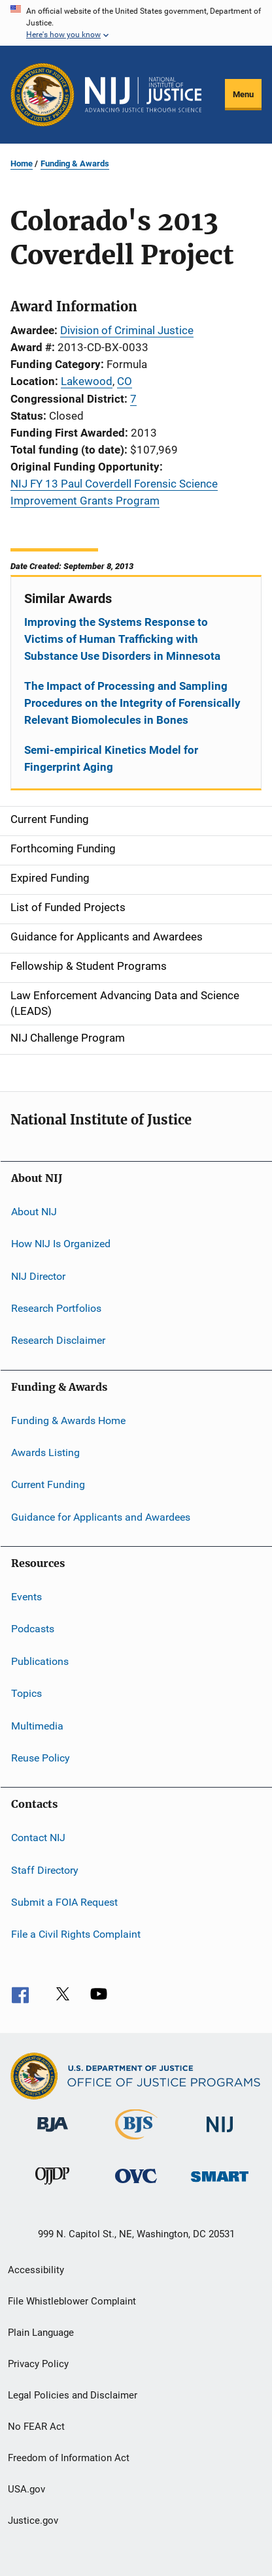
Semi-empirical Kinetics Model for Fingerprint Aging (111, 758)
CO (124, 381)
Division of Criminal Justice (127, 330)
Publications (40, 1661)
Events (26, 1597)
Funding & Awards (75, 163)
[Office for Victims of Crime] (136, 2185)
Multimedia (37, 1725)
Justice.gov (33, 2520)
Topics (26, 1693)
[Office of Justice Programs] (42, 95)
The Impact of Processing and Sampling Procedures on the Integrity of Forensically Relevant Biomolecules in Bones (132, 702)
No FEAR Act (36, 2426)
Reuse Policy (40, 1758)
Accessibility (36, 2270)
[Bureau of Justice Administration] (52, 2134)
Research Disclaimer (58, 1340)
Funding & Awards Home (68, 1420)
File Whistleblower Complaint (72, 2301)
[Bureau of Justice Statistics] (136, 2142)
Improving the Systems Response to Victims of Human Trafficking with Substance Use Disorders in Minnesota (122, 638)
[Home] (143, 94)
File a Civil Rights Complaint (76, 1934)
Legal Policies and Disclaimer (72, 2395)
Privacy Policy (38, 2364)
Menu (243, 94)
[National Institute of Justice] (220, 2134)
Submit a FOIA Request (64, 1902)
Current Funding (48, 1484)
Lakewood (86, 381)
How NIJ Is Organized (60, 1243)
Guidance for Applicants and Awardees (100, 1516)
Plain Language (41, 2332)
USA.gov (26, 2489)
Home (21, 163)
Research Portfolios (56, 1308)
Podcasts (32, 1628)
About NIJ (34, 1211)
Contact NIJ (38, 1837)
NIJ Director (38, 1275)
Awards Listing (45, 1452)
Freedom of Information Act (68, 2458)
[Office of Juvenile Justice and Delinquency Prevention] (52, 2187)
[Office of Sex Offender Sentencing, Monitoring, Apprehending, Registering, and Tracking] (219, 2184)
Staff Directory (44, 1869)
